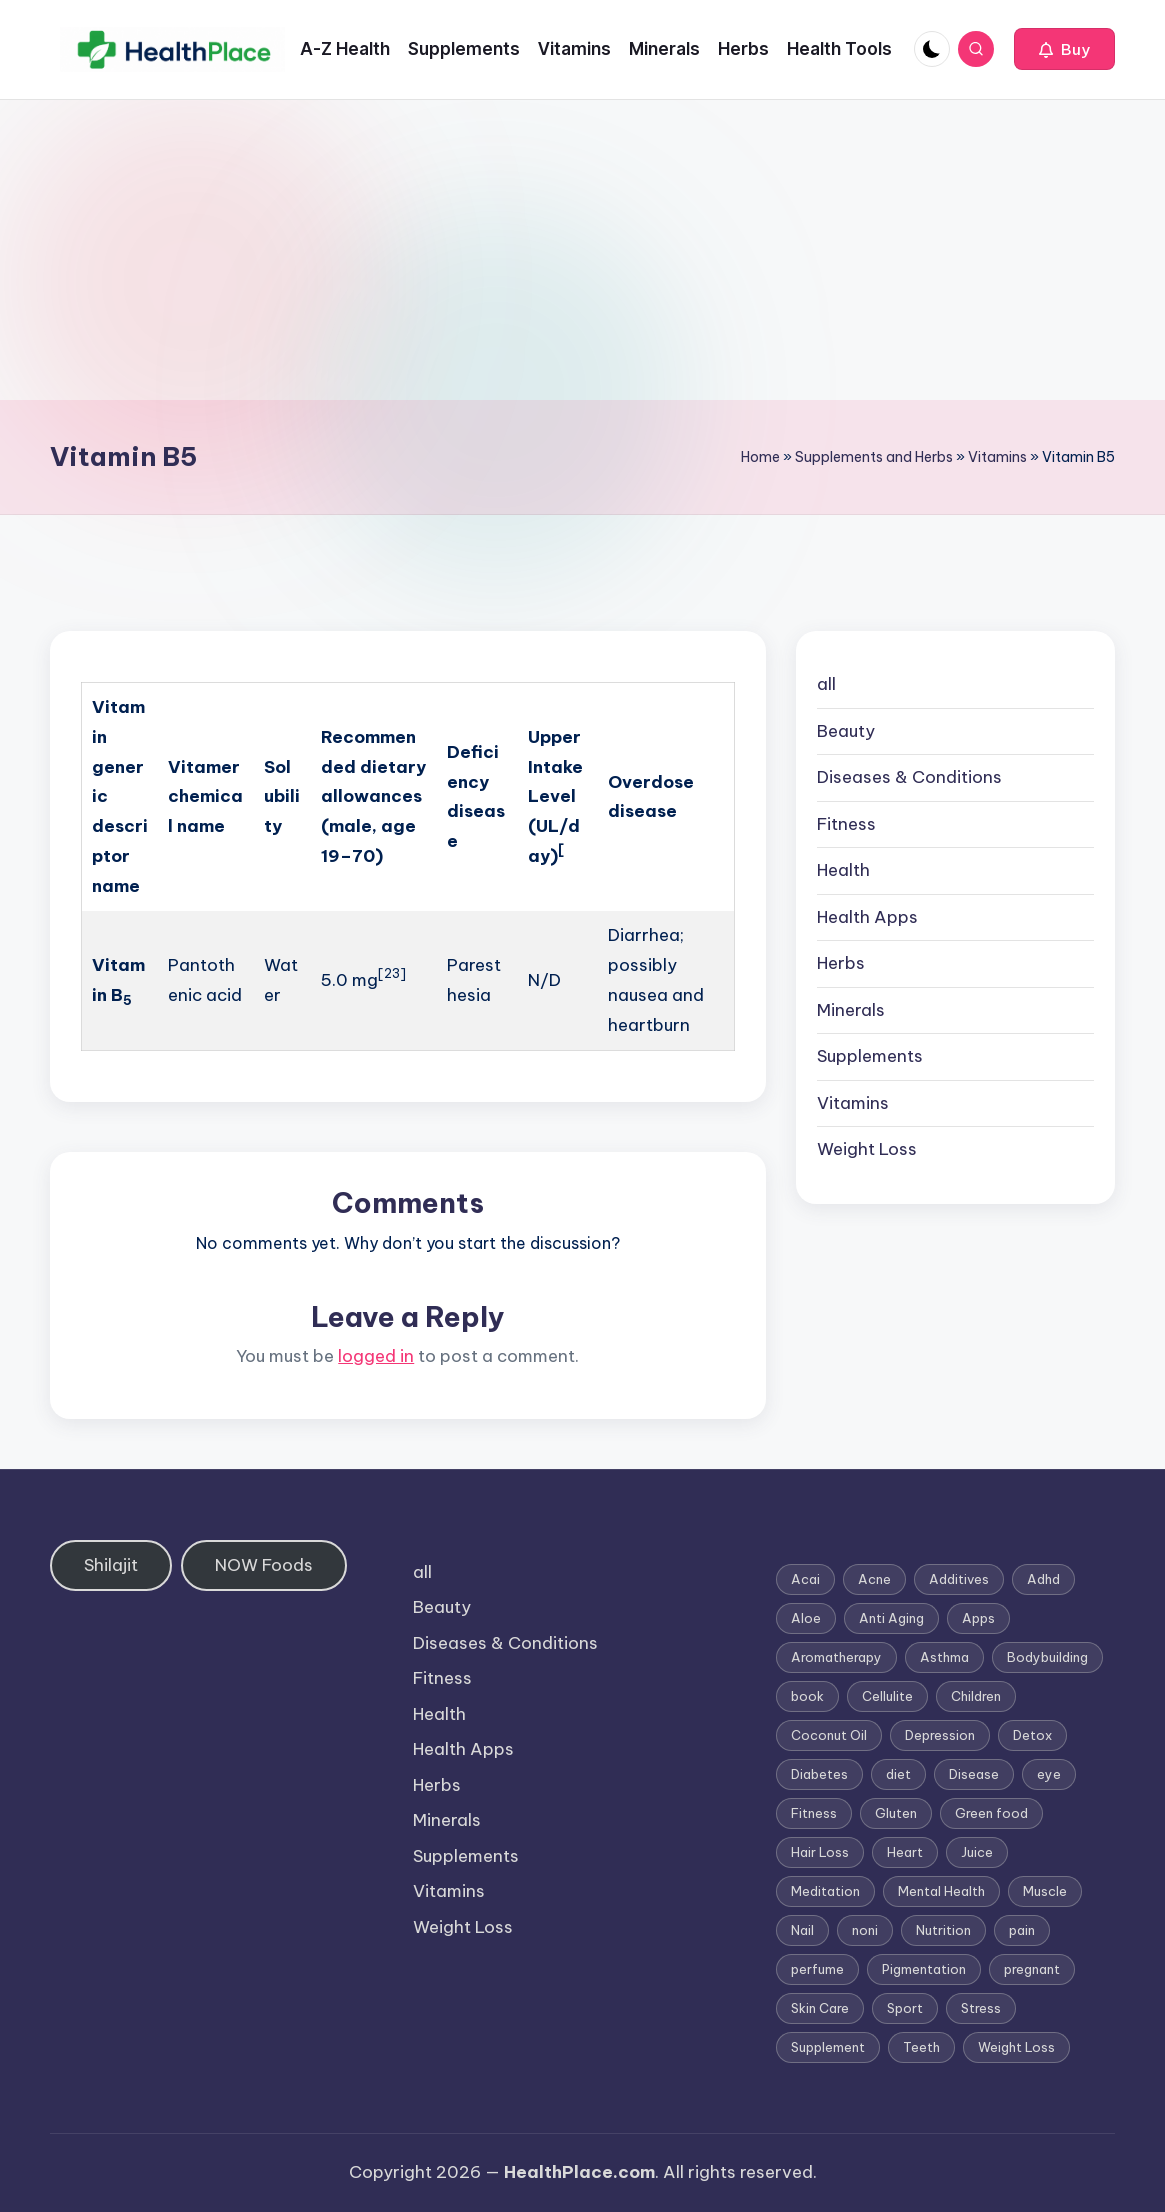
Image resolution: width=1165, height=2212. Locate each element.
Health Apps (867, 917)
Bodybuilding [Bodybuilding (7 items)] (1047, 1657)
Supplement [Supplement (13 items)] (828, 2047)
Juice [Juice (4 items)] (977, 1852)
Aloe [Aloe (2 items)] (806, 1618)
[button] (1064, 49)
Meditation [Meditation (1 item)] (825, 1891)
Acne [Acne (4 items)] (874, 1579)
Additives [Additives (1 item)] (959, 1579)
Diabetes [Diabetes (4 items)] (819, 1774)
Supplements (870, 1056)
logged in (376, 1356)
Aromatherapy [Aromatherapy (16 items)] (836, 1657)
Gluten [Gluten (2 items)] (896, 1813)
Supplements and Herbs (874, 457)
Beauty (846, 731)
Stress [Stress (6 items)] (981, 2008)
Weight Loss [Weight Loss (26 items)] (1016, 2047)
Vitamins (997, 457)
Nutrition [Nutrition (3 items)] (943, 1930)
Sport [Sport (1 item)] (905, 2008)
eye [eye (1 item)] (1049, 1774)
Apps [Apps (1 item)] (978, 1618)
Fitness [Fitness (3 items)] (814, 1813)
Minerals (851, 1010)
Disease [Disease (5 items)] (974, 1774)
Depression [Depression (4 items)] (940, 1735)
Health (843, 870)
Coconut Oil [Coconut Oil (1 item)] (829, 1735)
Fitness (846, 824)
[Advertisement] (582, 250)
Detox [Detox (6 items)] (1032, 1735)
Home (760, 457)
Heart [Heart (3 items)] (905, 1852)
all (826, 684)
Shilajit (111, 1565)
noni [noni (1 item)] (865, 1930)
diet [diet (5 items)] (898, 1774)
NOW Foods (264, 1565)
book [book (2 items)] (807, 1696)
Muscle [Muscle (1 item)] (1045, 1891)
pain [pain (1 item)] (1022, 1930)
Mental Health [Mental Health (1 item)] (941, 1891)
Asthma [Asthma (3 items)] (944, 1657)
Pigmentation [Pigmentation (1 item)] (924, 1969)
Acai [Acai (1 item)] (805, 1579)
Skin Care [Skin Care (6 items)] (820, 2008)
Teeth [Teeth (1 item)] (921, 2047)
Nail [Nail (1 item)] (802, 1930)
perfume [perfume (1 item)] (817, 1969)
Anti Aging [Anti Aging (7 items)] (891, 1618)
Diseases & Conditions (909, 777)
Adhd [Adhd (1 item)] (1043, 1579)
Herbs (841, 963)
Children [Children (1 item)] (976, 1696)
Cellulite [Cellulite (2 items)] (887, 1696)
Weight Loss (867, 1149)
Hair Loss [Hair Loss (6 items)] (820, 1852)
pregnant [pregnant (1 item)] (1032, 1969)
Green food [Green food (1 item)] (991, 1813)
